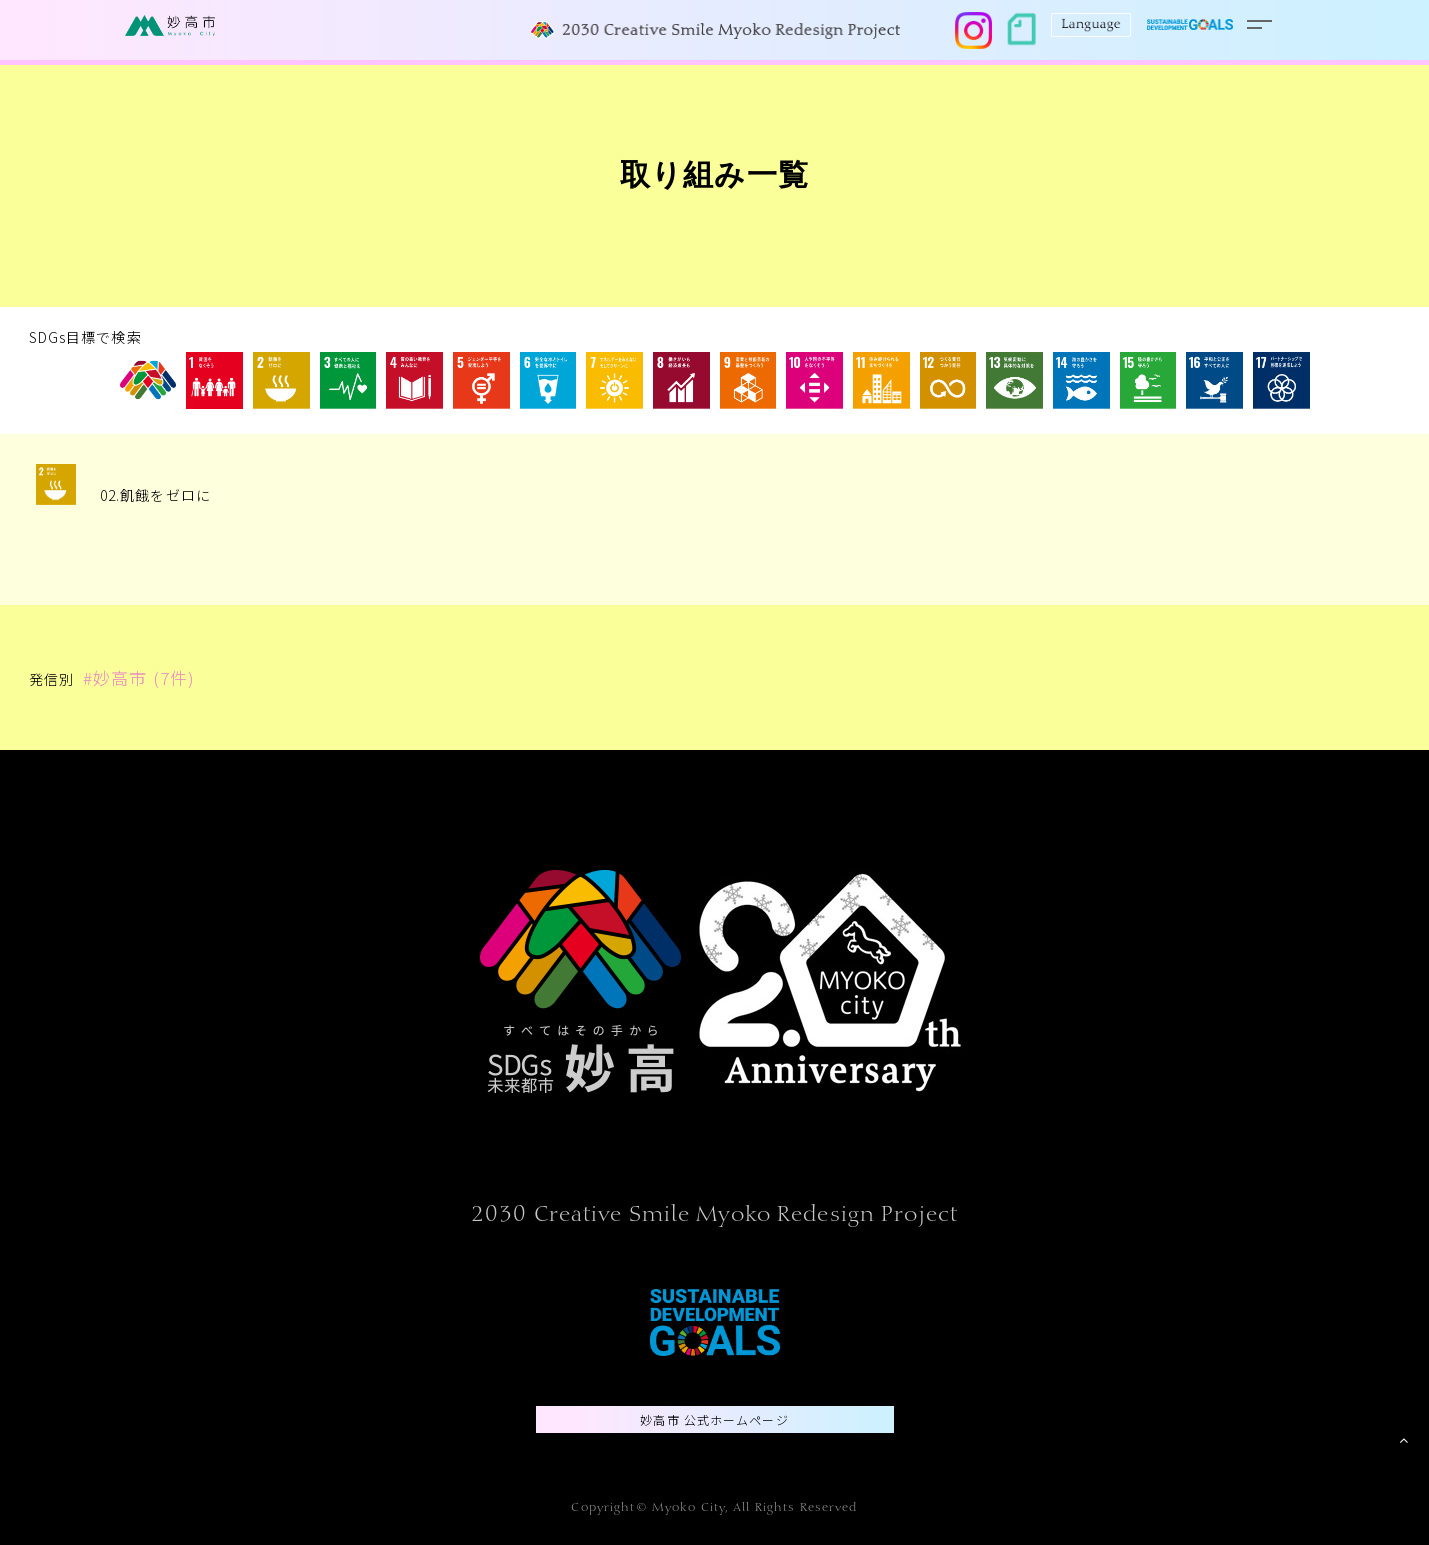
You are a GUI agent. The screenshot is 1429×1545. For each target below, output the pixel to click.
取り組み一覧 (714, 178)
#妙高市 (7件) (139, 677)
